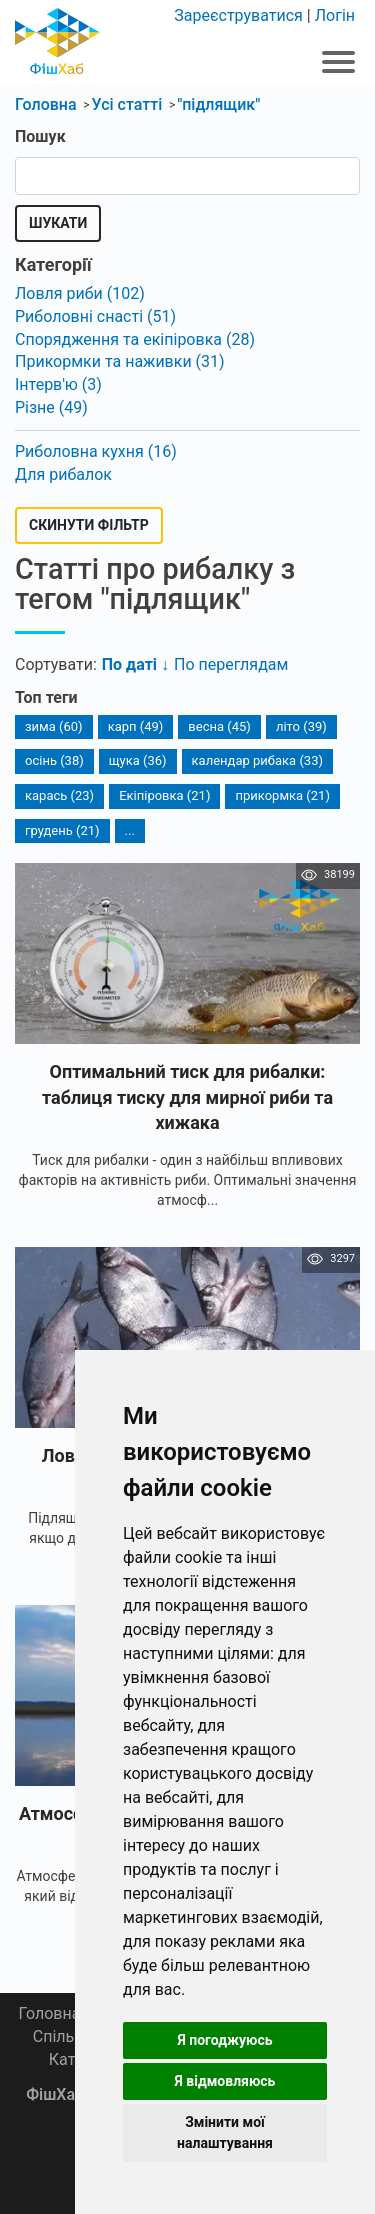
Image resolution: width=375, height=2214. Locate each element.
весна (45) (219, 726)
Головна (49, 2013)
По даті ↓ (135, 664)
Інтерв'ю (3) (58, 384)
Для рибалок (63, 474)
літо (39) (301, 726)
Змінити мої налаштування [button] (225, 2132)
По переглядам (231, 664)
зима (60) (54, 726)
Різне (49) (51, 407)
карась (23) (59, 795)
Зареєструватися (238, 15)
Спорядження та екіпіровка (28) (135, 339)
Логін (335, 15)
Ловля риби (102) (80, 293)
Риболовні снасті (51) (95, 316)
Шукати (58, 223)
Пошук (40, 136)
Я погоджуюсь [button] (224, 2040)
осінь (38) (54, 760)
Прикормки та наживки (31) (120, 361)
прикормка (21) (282, 795)
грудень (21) (62, 830)
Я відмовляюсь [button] (225, 2081)
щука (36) (138, 760)
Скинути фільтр (89, 525)
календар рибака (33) (257, 760)
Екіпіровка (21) (164, 795)
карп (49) (136, 726)
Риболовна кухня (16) (96, 451)
